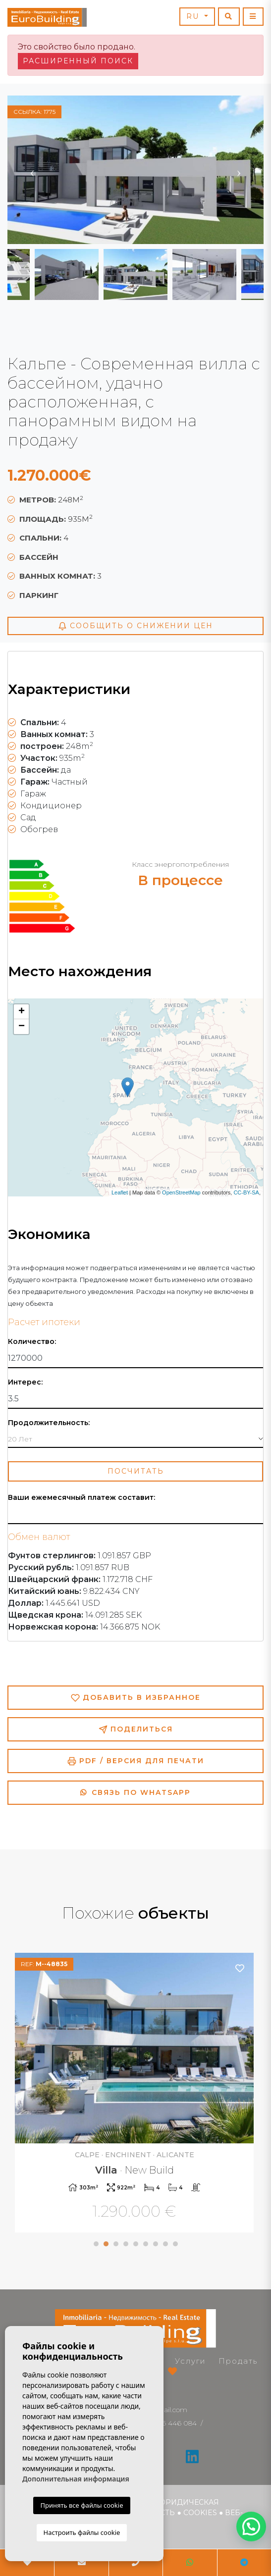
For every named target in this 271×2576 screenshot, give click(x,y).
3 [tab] (115, 2243)
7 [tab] (155, 2243)
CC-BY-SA (246, 1192)
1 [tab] (96, 2243)
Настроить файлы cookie (82, 2532)
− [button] (21, 1026)
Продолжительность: (49, 1423)
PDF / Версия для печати (135, 1761)
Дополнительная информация (75, 2478)
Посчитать (136, 1471)
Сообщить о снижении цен (135, 626)
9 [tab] (175, 2243)
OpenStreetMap (181, 1192)
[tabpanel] (135, 2094)
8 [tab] (165, 2243)
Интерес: (25, 1382)
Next (238, 169)
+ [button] (21, 1011)
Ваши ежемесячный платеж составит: (81, 1497)
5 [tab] (135, 2243)
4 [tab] (125, 2243)
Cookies (200, 2512)
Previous (32, 169)
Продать (238, 2361)
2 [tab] (106, 2243)
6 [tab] (145, 2243)
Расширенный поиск (78, 60)
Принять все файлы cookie (81, 2505)
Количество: (32, 1341)
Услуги (190, 2361)
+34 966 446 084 (168, 2423)
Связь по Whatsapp (135, 1792)
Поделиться (136, 1729)
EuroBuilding (47, 17)
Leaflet (119, 1192)
